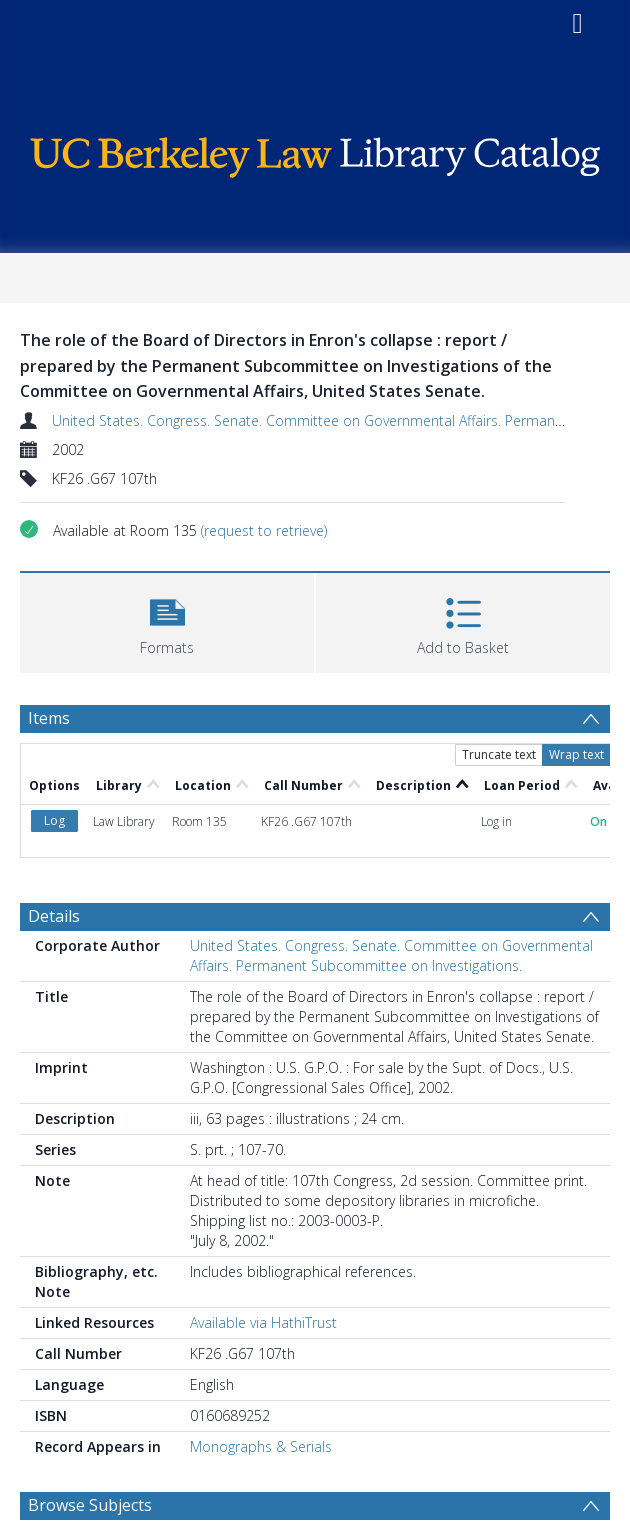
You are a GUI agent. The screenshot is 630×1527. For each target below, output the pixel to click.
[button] (167, 620)
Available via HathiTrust (263, 1322)
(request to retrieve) (264, 530)
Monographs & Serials (261, 1446)
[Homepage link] (315, 152)
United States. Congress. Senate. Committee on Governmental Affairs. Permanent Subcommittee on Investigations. (391, 955)
